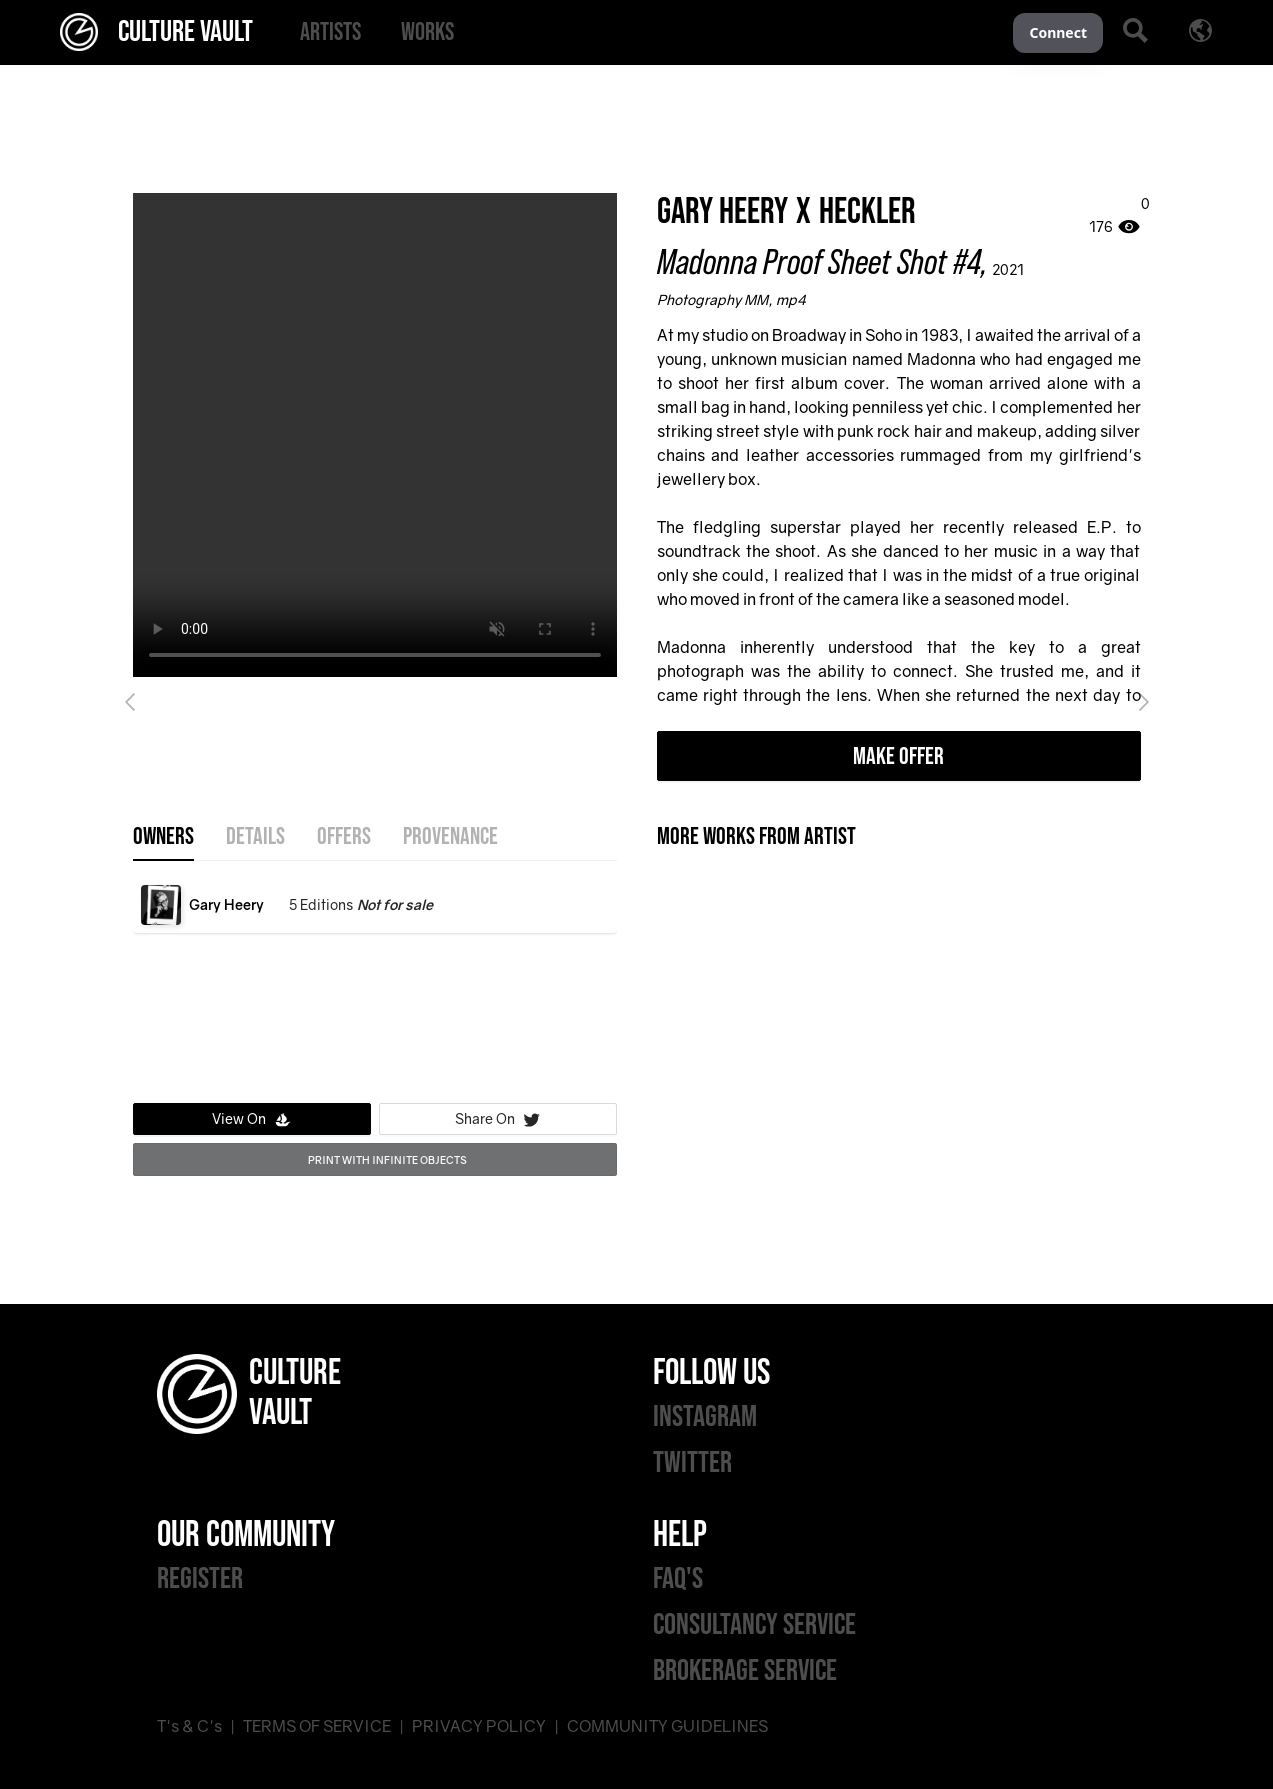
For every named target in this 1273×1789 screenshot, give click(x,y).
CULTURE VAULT (156, 32)
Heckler (867, 212)
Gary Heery (722, 212)
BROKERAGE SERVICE (745, 1671)
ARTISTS (330, 32)
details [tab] (255, 837)
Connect (1058, 32)
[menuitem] (330, 32)
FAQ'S (678, 1579)
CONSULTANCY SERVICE (754, 1625)
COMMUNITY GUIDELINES (667, 1726)
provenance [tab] (450, 837)
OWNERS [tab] (163, 837)
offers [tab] (344, 837)
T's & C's (189, 1726)
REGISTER (200, 1579)
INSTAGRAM (705, 1417)
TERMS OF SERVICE (317, 1726)
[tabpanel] (375, 986)
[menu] (646, 32)
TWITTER (692, 1463)
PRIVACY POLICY (479, 1726)
